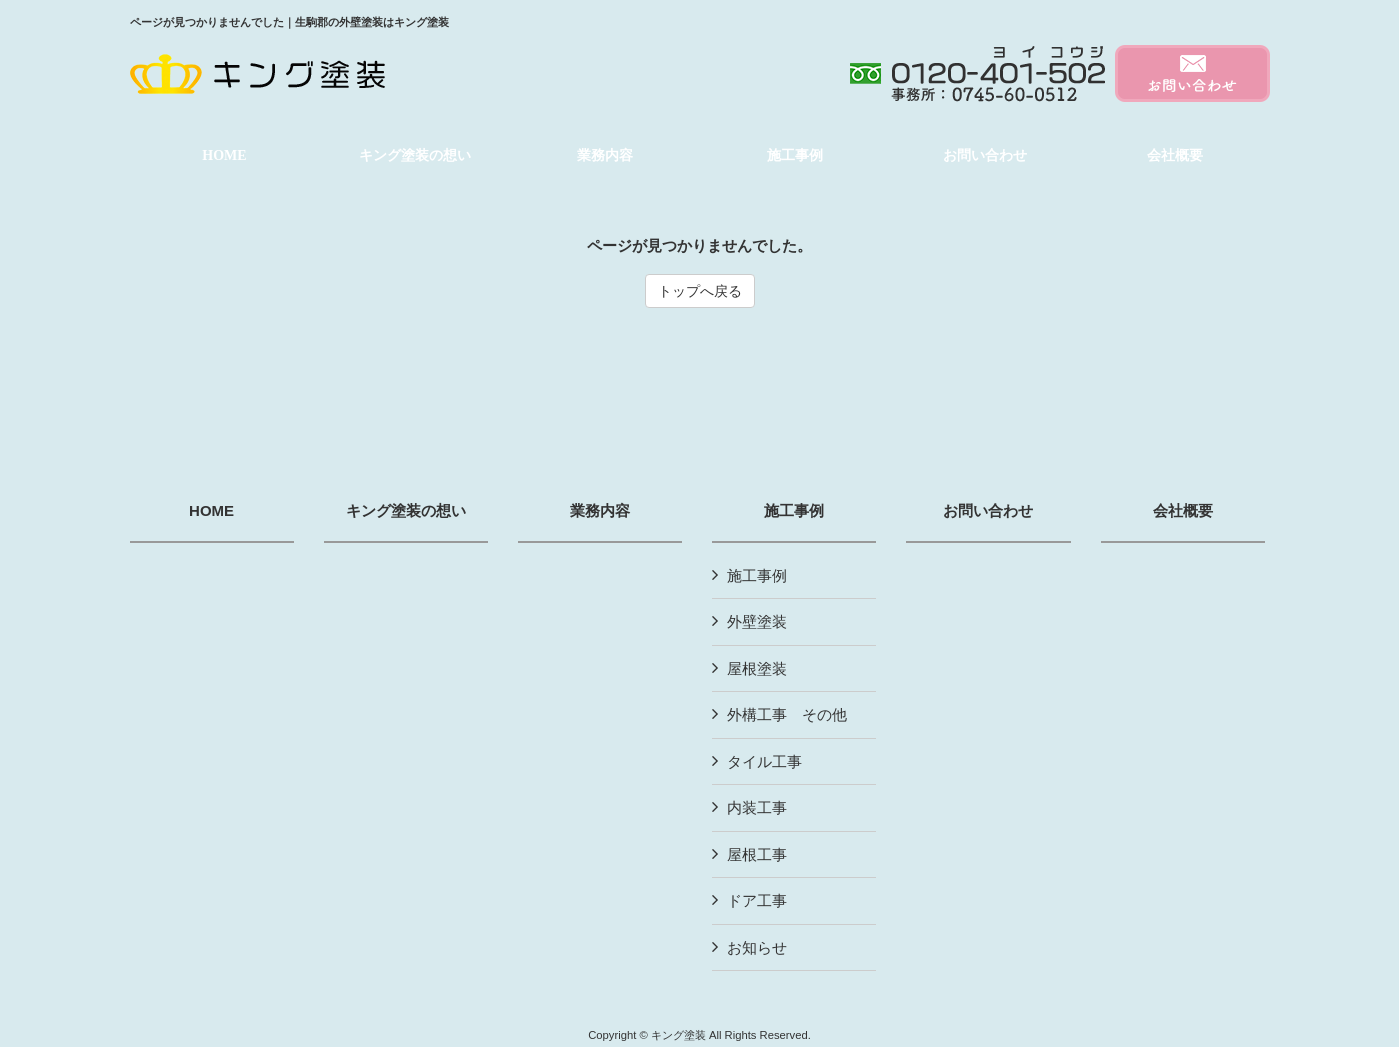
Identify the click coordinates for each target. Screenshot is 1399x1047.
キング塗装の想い (406, 511)
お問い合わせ (988, 511)
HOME (211, 511)
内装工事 (757, 807)
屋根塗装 (757, 668)
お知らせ (757, 947)
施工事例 (794, 511)
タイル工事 (764, 761)
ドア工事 (757, 900)
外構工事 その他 (787, 714)
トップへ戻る (700, 291)
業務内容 (600, 511)
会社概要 (1183, 511)
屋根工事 (757, 854)
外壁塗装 (757, 621)
